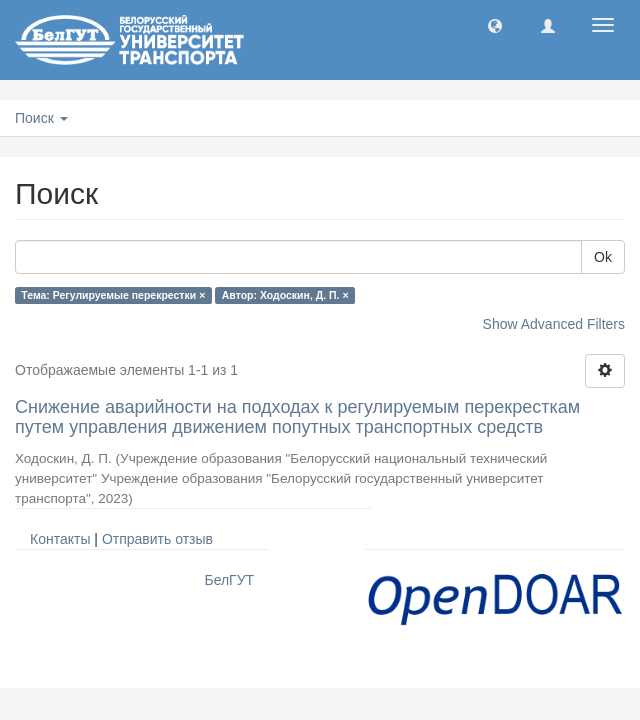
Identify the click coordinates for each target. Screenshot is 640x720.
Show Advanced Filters (554, 324)
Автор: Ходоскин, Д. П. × (285, 295)
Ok (603, 257)
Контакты (60, 539)
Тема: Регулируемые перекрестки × (113, 295)
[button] (495, 25)
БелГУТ (229, 580)
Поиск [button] (41, 118)
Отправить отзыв (157, 539)
